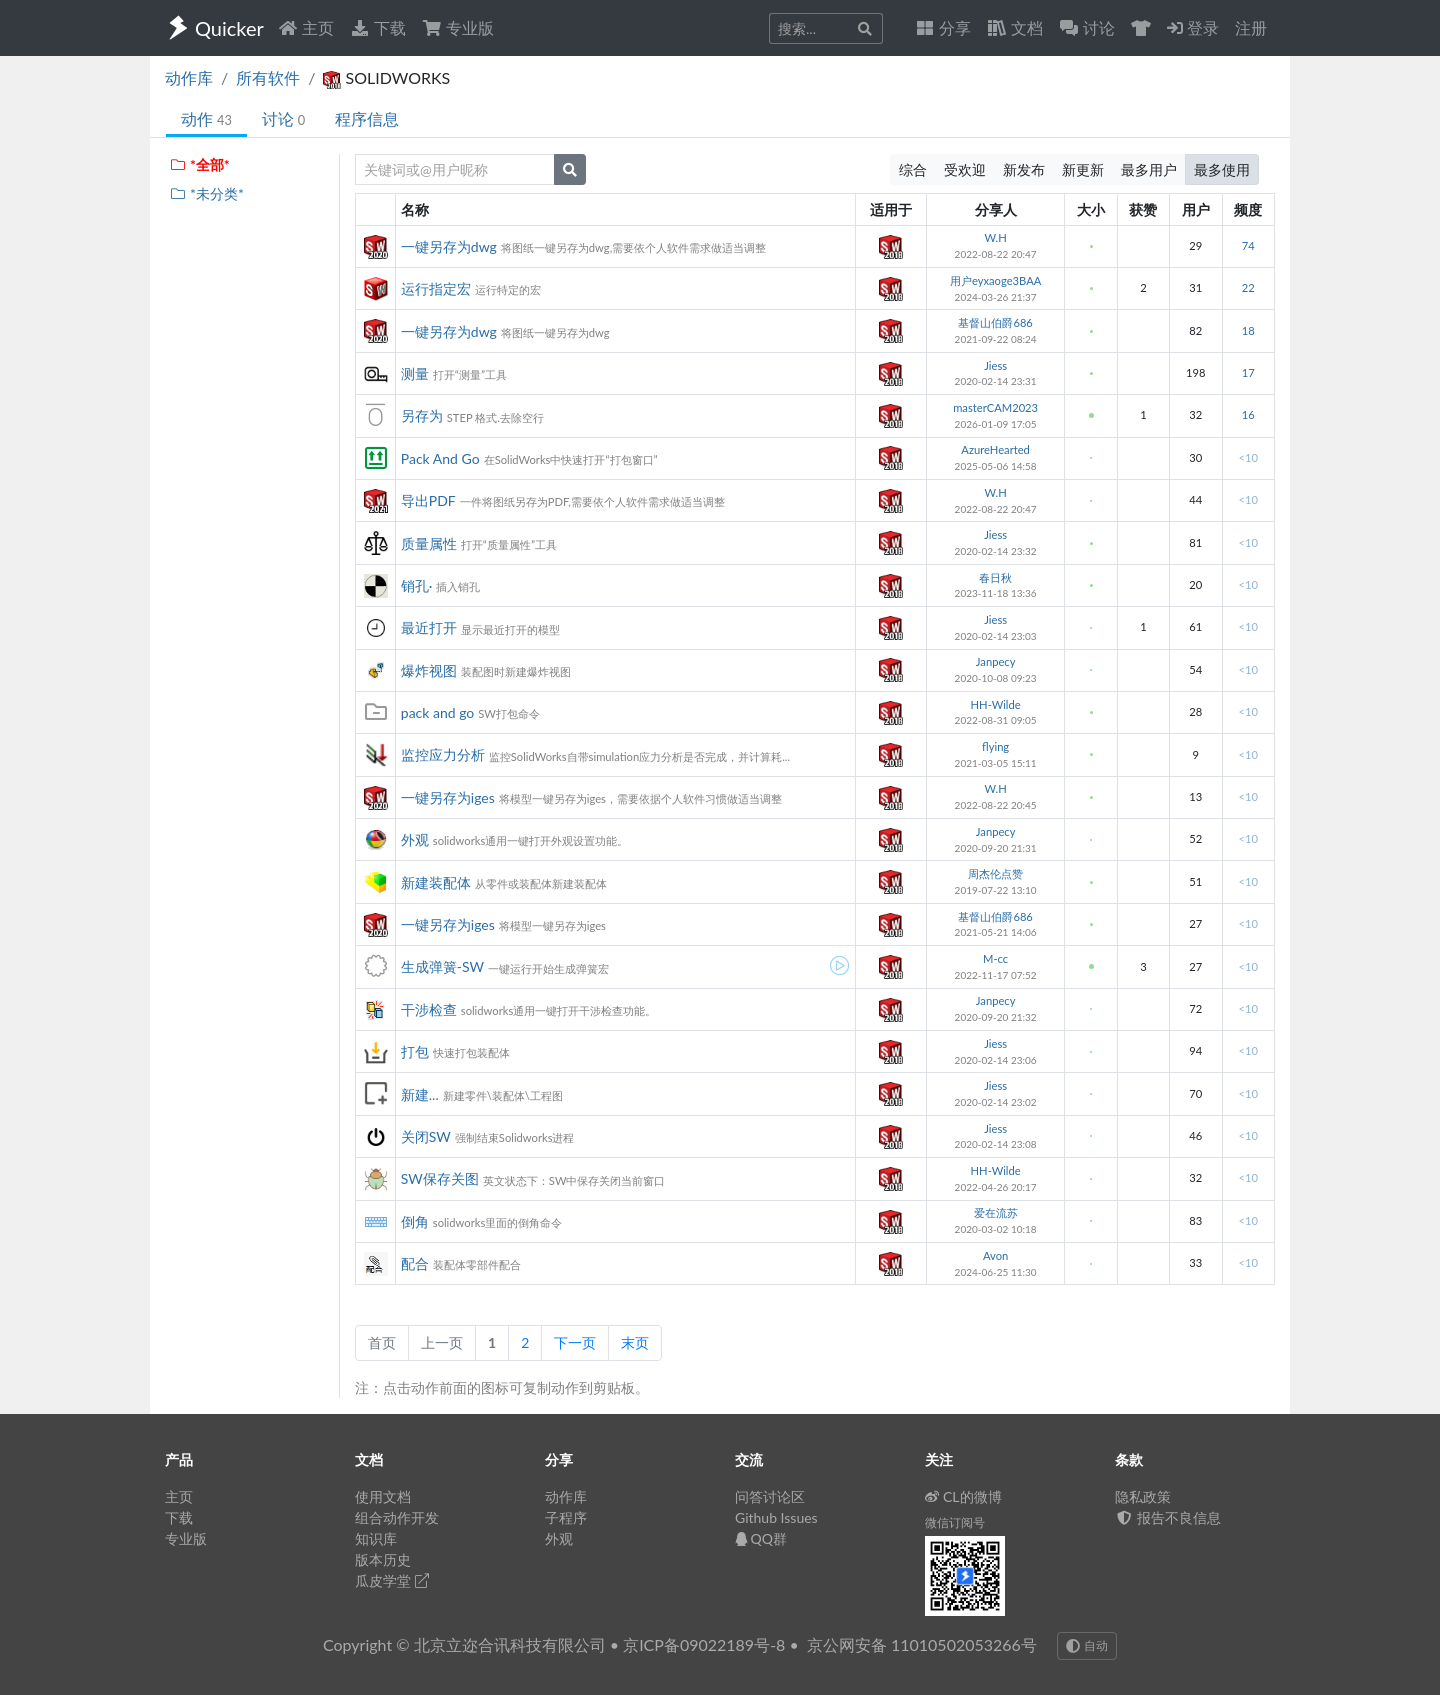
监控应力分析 (443, 754)
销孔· (417, 585)
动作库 (189, 77)
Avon (995, 1255)
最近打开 (429, 627)
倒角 (415, 1221)
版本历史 (383, 1559)
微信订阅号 (955, 1522)
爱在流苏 (996, 1212)
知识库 (376, 1538)
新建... (420, 1094)
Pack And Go (440, 458)
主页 (306, 27)
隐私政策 (1143, 1496)
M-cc (995, 958)
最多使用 (1222, 169)
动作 (206, 118)
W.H (996, 237)
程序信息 (367, 118)
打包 (415, 1051)
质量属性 (429, 543)
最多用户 (1149, 169)
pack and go (438, 712)
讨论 (283, 118)
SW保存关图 (440, 1178)
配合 (415, 1263)
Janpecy (996, 661)
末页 (635, 1342)
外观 (415, 839)
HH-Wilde (996, 704)
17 (1248, 372)
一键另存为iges (448, 797)
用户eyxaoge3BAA (995, 280)
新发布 (1024, 169)
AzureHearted (995, 449)
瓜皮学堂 (392, 1580)
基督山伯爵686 (995, 322)
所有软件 (268, 77)
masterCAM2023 (995, 407)
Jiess (995, 365)
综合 (913, 169)
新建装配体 (436, 882)
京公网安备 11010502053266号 (922, 1644)
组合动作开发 (397, 1517)
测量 (415, 373)
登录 (1193, 27)
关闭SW (426, 1136)
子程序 (566, 1517)
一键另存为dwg (449, 246)
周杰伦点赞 (995, 873)
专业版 (458, 27)
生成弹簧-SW (442, 966)
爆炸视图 (429, 670)
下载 (378, 27)
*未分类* (206, 193)
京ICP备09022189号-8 (704, 1644)
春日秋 (995, 577)
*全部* (199, 164)
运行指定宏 (436, 288)
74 (1248, 245)
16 (1248, 414)
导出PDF (428, 500)
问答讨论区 (770, 1496)
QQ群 (761, 1538)
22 (1248, 287)
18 (1248, 330)
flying (995, 746)
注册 (1251, 27)
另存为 (422, 415)
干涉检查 (429, 1009)
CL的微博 (963, 1496)
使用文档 (383, 1496)
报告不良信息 (1168, 1517)
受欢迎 (965, 169)
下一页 (575, 1342)
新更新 (1083, 169)
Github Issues (776, 1517)
